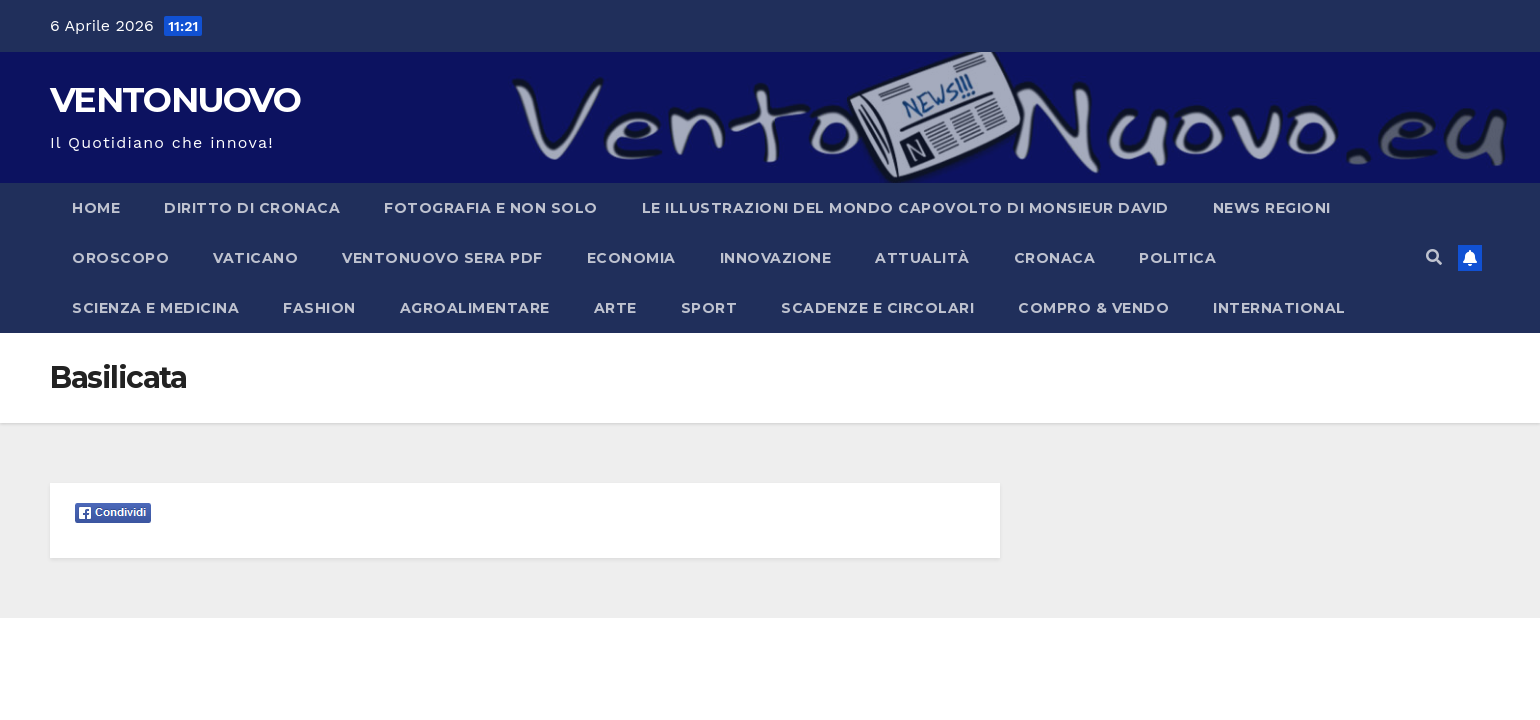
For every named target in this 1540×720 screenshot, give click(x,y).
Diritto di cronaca (252, 208)
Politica (1177, 258)
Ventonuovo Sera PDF (442, 258)
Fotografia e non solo (491, 208)
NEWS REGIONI (1272, 208)
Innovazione (776, 258)
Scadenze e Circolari (877, 308)
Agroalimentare (475, 308)
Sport (709, 308)
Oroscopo (120, 258)
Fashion (319, 308)
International (1279, 308)
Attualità (922, 258)
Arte (615, 308)
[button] (1434, 257)
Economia (631, 258)
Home (96, 208)
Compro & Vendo (1093, 308)
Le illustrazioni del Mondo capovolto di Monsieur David (905, 208)
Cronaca (1055, 258)
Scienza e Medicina (155, 308)
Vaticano (255, 258)
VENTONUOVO (175, 99)
